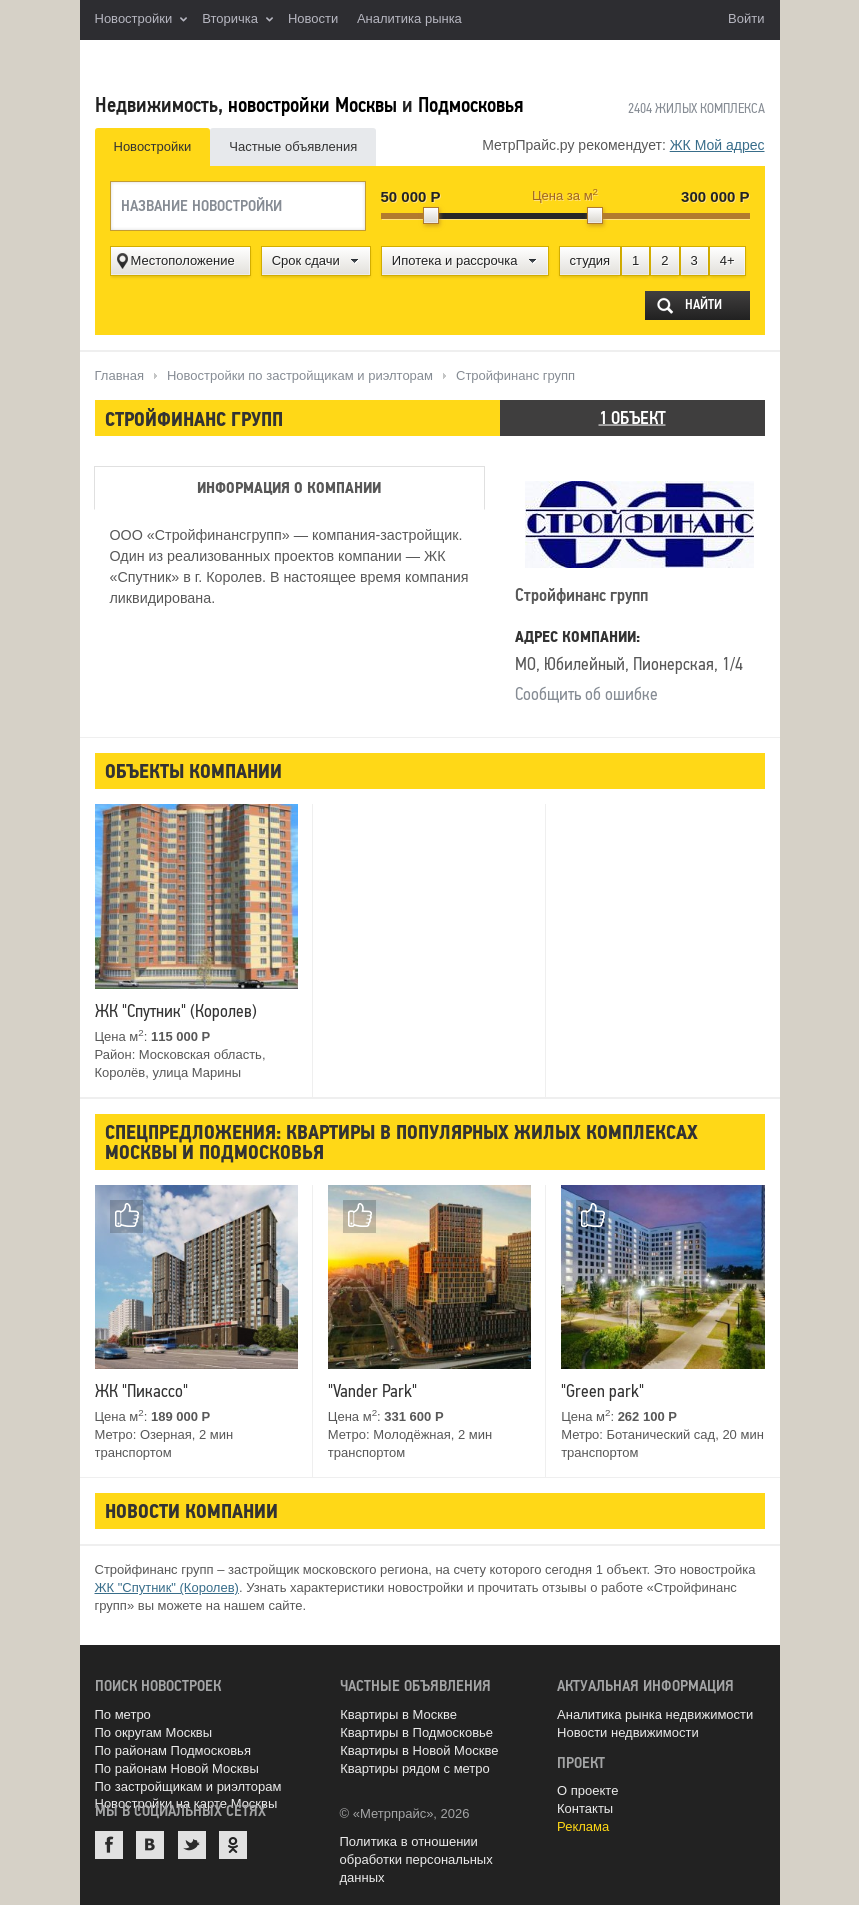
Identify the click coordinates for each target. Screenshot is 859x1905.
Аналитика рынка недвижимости (655, 1714)
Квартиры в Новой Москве (419, 1750)
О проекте (587, 1790)
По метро (123, 1714)
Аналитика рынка (409, 18)
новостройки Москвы (312, 105)
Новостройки (141, 20)
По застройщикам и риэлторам (188, 1786)
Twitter (192, 1845)
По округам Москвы (154, 1732)
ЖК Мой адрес (717, 145)
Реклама (583, 1826)
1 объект (632, 418)
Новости (313, 18)
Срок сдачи (306, 260)
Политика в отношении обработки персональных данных (416, 1859)
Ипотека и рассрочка (455, 260)
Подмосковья (470, 105)
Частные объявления (293, 146)
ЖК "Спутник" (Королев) (167, 1587)
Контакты (585, 1808)
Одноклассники (233, 1845)
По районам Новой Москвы (177, 1768)
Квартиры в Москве (398, 1714)
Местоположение (183, 260)
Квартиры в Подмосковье (416, 1732)
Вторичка (237, 20)
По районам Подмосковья (173, 1750)
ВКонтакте (150, 1845)
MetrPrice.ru (200, 62)
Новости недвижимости (628, 1732)
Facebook (109, 1845)
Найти (703, 304)
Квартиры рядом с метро (415, 1768)
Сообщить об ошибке (586, 694)
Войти (746, 18)
